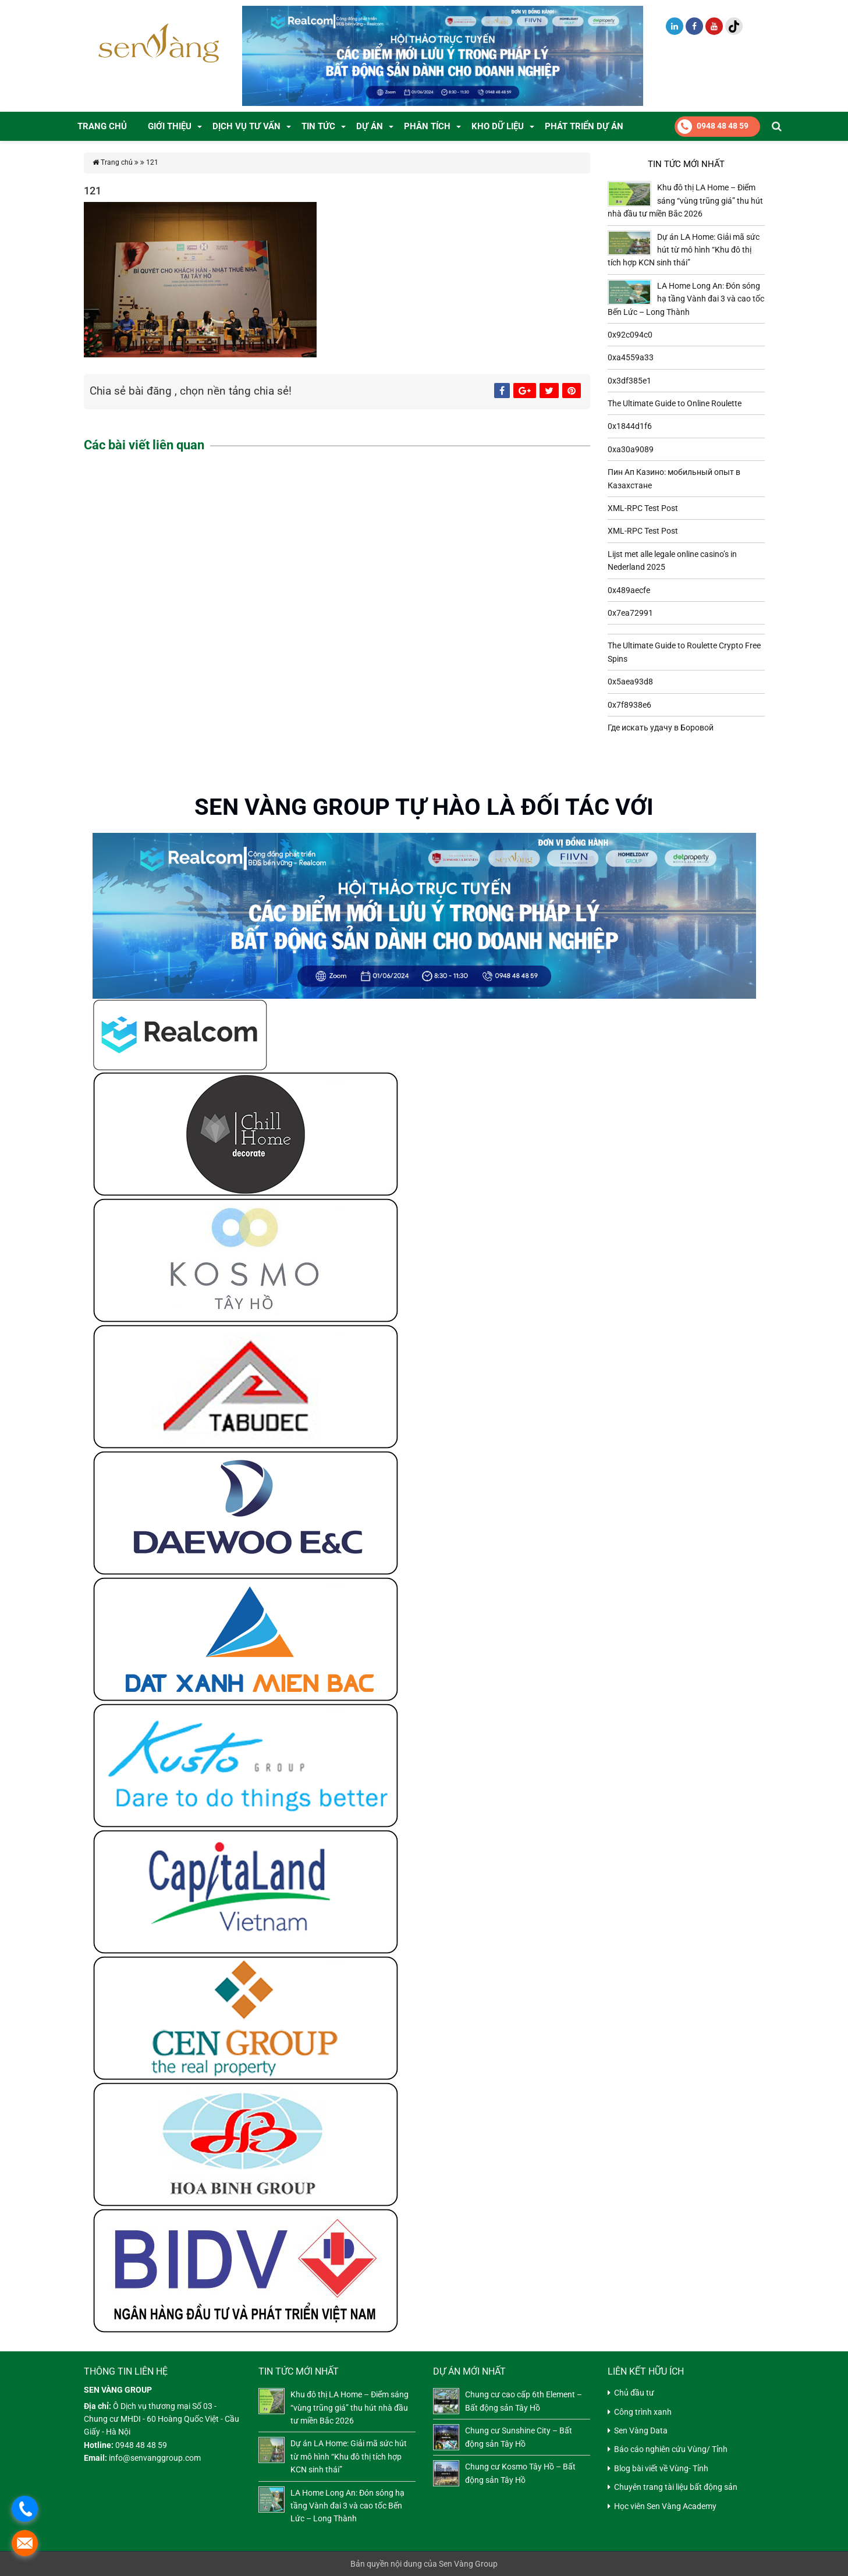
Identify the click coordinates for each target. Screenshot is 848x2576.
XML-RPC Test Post (643, 508)
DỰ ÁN (369, 126)
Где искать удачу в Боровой (661, 727)
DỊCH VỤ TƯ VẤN (246, 126)
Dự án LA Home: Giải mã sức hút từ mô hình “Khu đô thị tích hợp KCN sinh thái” (684, 250)
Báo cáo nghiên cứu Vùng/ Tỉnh (671, 2449)
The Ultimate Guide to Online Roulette (674, 403)
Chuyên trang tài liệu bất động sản (675, 2487)
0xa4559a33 (631, 357)
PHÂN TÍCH (427, 126)
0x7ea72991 (630, 613)
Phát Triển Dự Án (584, 126)
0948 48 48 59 (712, 126)
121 (152, 162)
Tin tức (318, 126)
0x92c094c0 (630, 334)
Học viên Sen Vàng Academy (665, 2506)
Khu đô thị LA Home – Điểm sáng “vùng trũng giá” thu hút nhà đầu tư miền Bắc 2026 (685, 200)
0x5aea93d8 (630, 681)
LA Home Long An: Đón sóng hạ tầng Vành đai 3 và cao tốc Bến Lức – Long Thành (686, 299)
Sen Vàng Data (641, 2430)
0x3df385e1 (629, 380)
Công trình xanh (643, 2412)
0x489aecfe (629, 590)
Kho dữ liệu (497, 126)
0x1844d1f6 (630, 426)
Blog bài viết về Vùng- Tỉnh (661, 2468)
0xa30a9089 (631, 449)
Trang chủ (102, 126)
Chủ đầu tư (634, 2392)
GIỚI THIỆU (169, 126)
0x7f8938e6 (629, 704)
